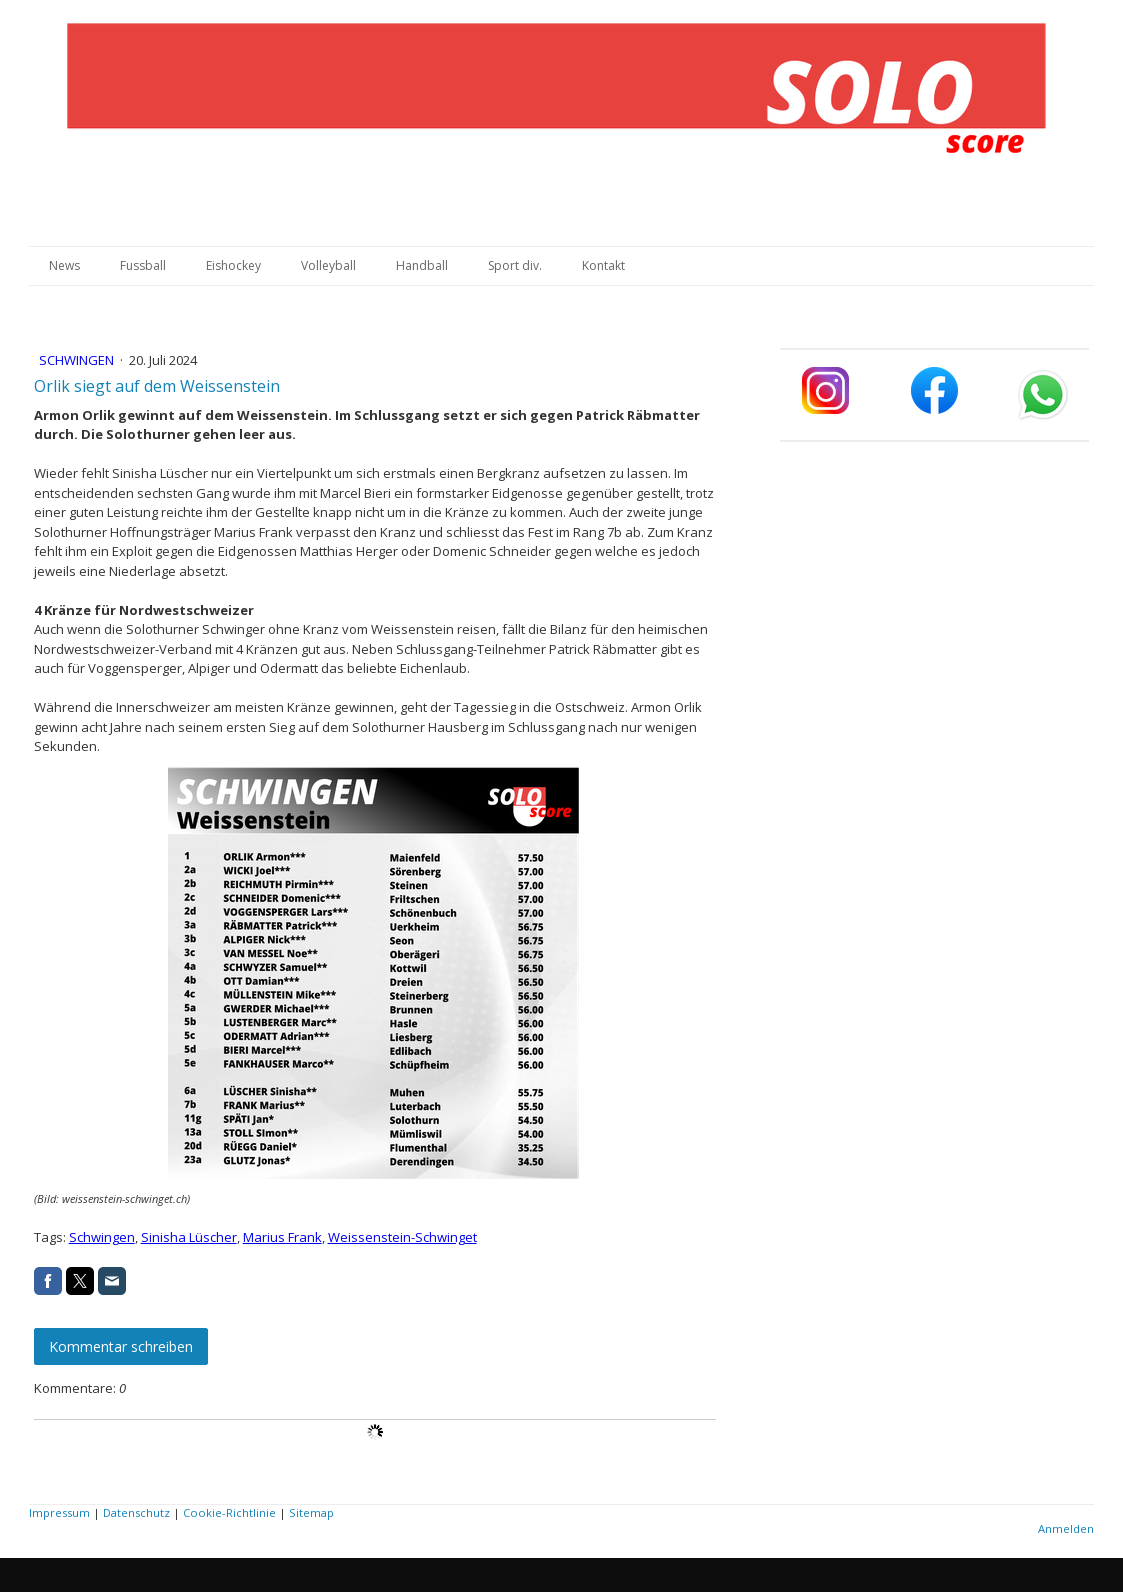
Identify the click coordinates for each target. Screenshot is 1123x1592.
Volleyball (328, 265)
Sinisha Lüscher (189, 1237)
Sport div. (515, 265)
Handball (422, 265)
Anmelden (1066, 1528)
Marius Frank (282, 1237)
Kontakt (603, 265)
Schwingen (78, 360)
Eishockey (233, 265)
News (64, 265)
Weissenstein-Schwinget (402, 1237)
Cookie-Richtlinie (229, 1512)
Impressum (59, 1512)
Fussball (143, 265)
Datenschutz (136, 1512)
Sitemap (311, 1512)
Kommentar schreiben (121, 1346)
